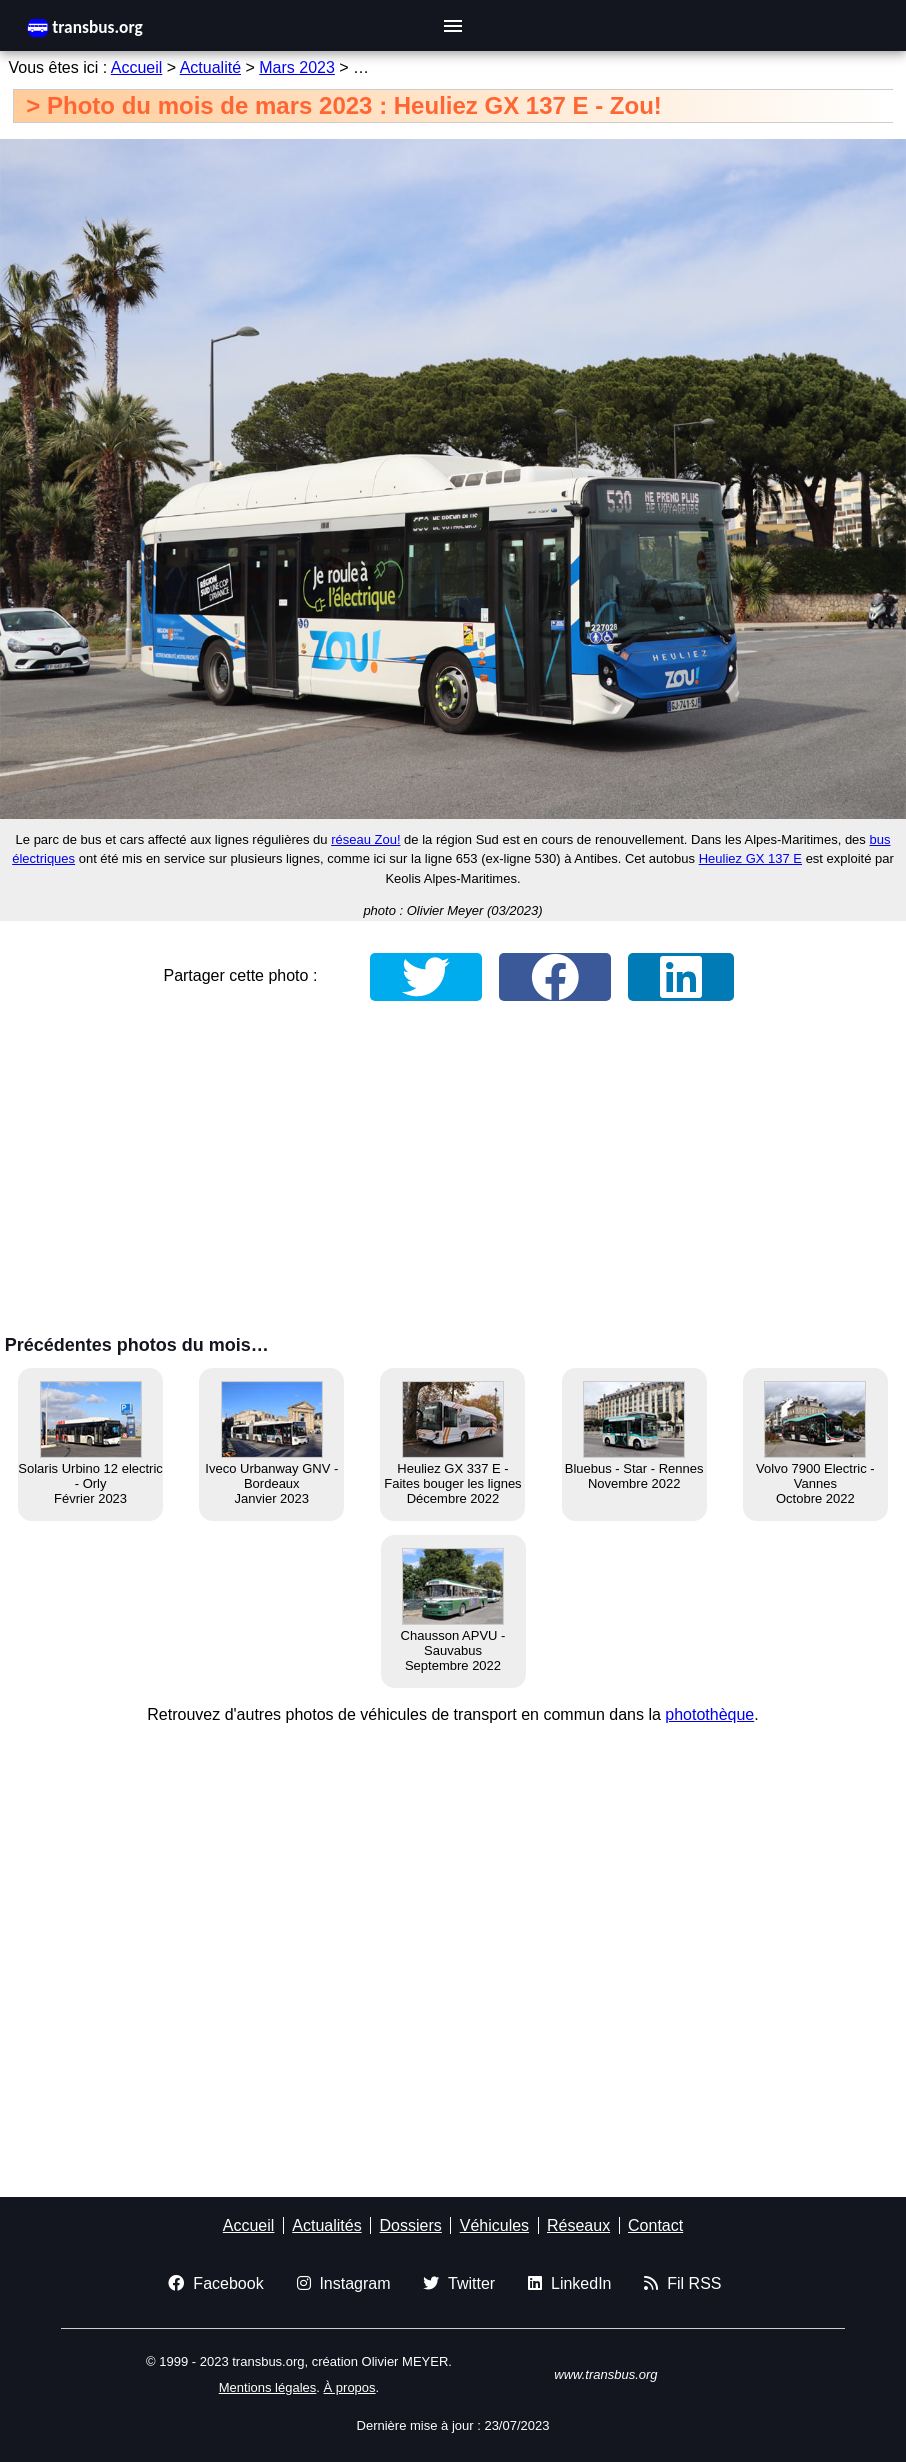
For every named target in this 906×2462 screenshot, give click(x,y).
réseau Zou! (365, 839)
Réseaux (578, 2225)
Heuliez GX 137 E (750, 858)
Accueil (137, 67)
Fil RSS (682, 2283)
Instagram (344, 2283)
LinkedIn (569, 2283)
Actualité (210, 67)
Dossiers (411, 2225)
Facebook (215, 2283)
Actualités (326, 2225)
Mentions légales (268, 2387)
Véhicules (494, 2225)
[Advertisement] (453, 1173)
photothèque (709, 1714)
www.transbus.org (605, 2374)
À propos (350, 2387)
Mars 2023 (297, 67)
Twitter (459, 2283)
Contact (655, 2225)
